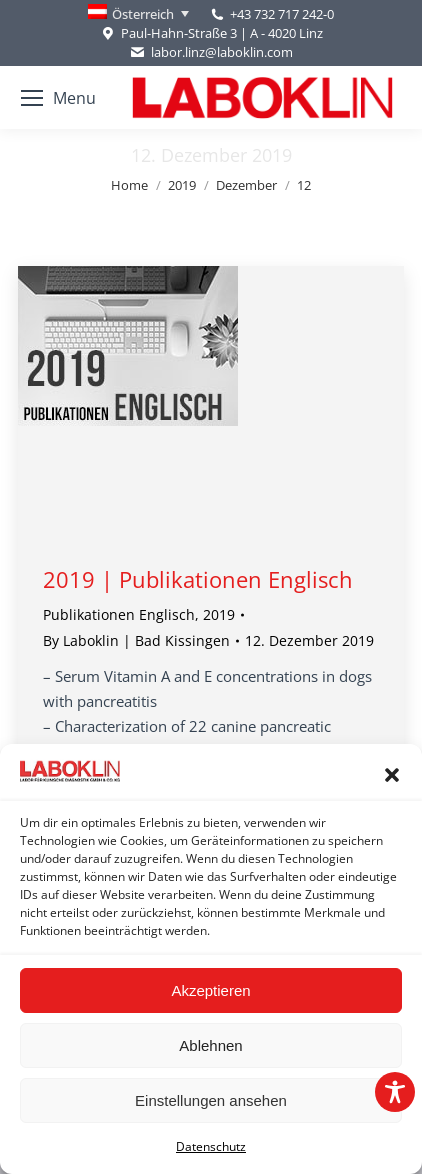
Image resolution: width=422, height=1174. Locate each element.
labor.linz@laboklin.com (210, 52)
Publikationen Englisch (119, 614)
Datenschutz (211, 1146)
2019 (219, 614)
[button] (392, 775)
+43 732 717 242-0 (282, 14)
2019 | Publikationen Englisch (198, 579)
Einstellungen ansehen (211, 1100)
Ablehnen (210, 1045)
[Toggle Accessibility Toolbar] (395, 1092)
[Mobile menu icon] (58, 98)
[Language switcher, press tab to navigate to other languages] (138, 14)
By (136, 640)
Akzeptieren (210, 990)
